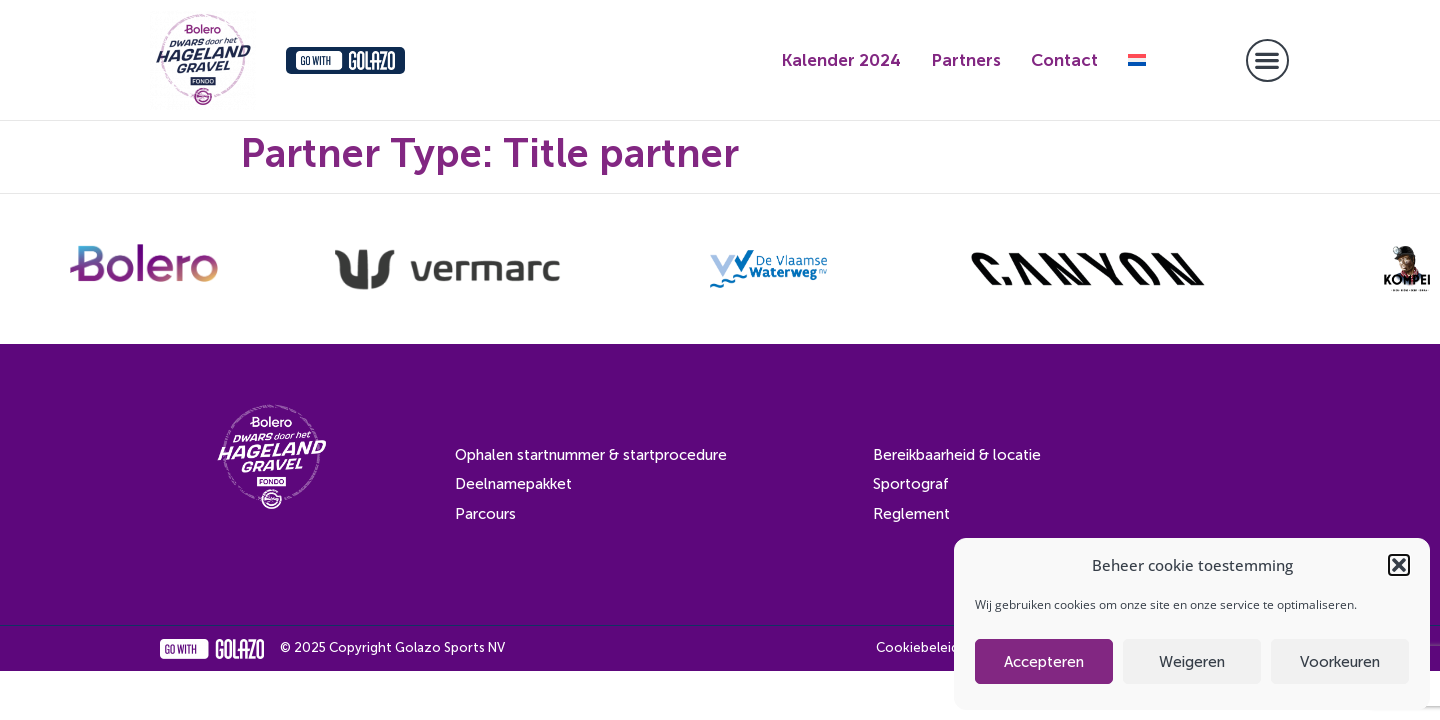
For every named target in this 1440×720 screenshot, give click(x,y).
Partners (966, 60)
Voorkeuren (1340, 662)
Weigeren (1192, 662)
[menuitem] (1137, 60)
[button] (1399, 565)
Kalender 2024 (841, 60)
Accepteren (1044, 662)
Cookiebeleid (917, 647)
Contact (1064, 60)
